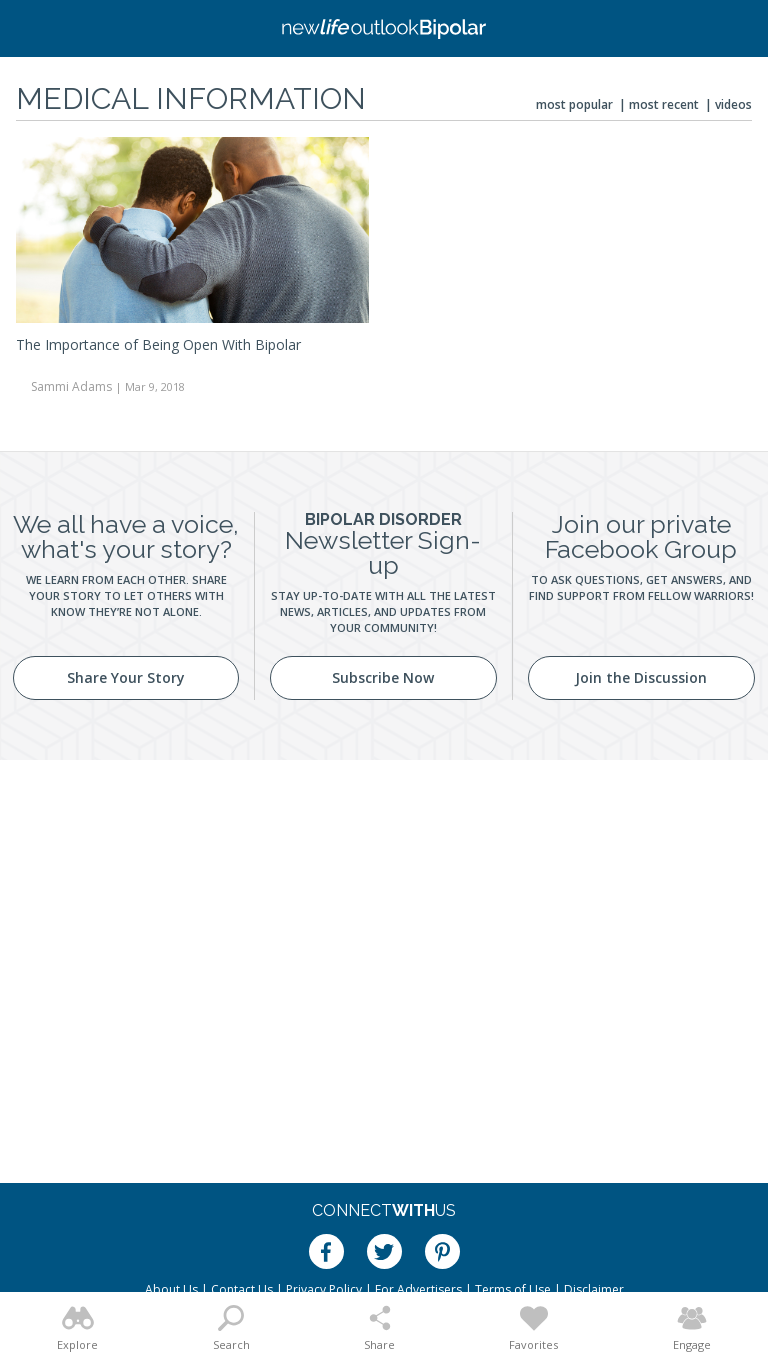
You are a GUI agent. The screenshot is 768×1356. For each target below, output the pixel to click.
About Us (171, 1289)
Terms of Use (513, 1289)
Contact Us (242, 1289)
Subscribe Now (383, 677)
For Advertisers (418, 1289)
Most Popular (574, 104)
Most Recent (664, 104)
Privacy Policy (324, 1289)
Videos (733, 104)
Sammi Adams (71, 386)
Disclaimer (594, 1289)
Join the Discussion (641, 677)
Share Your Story (126, 677)
